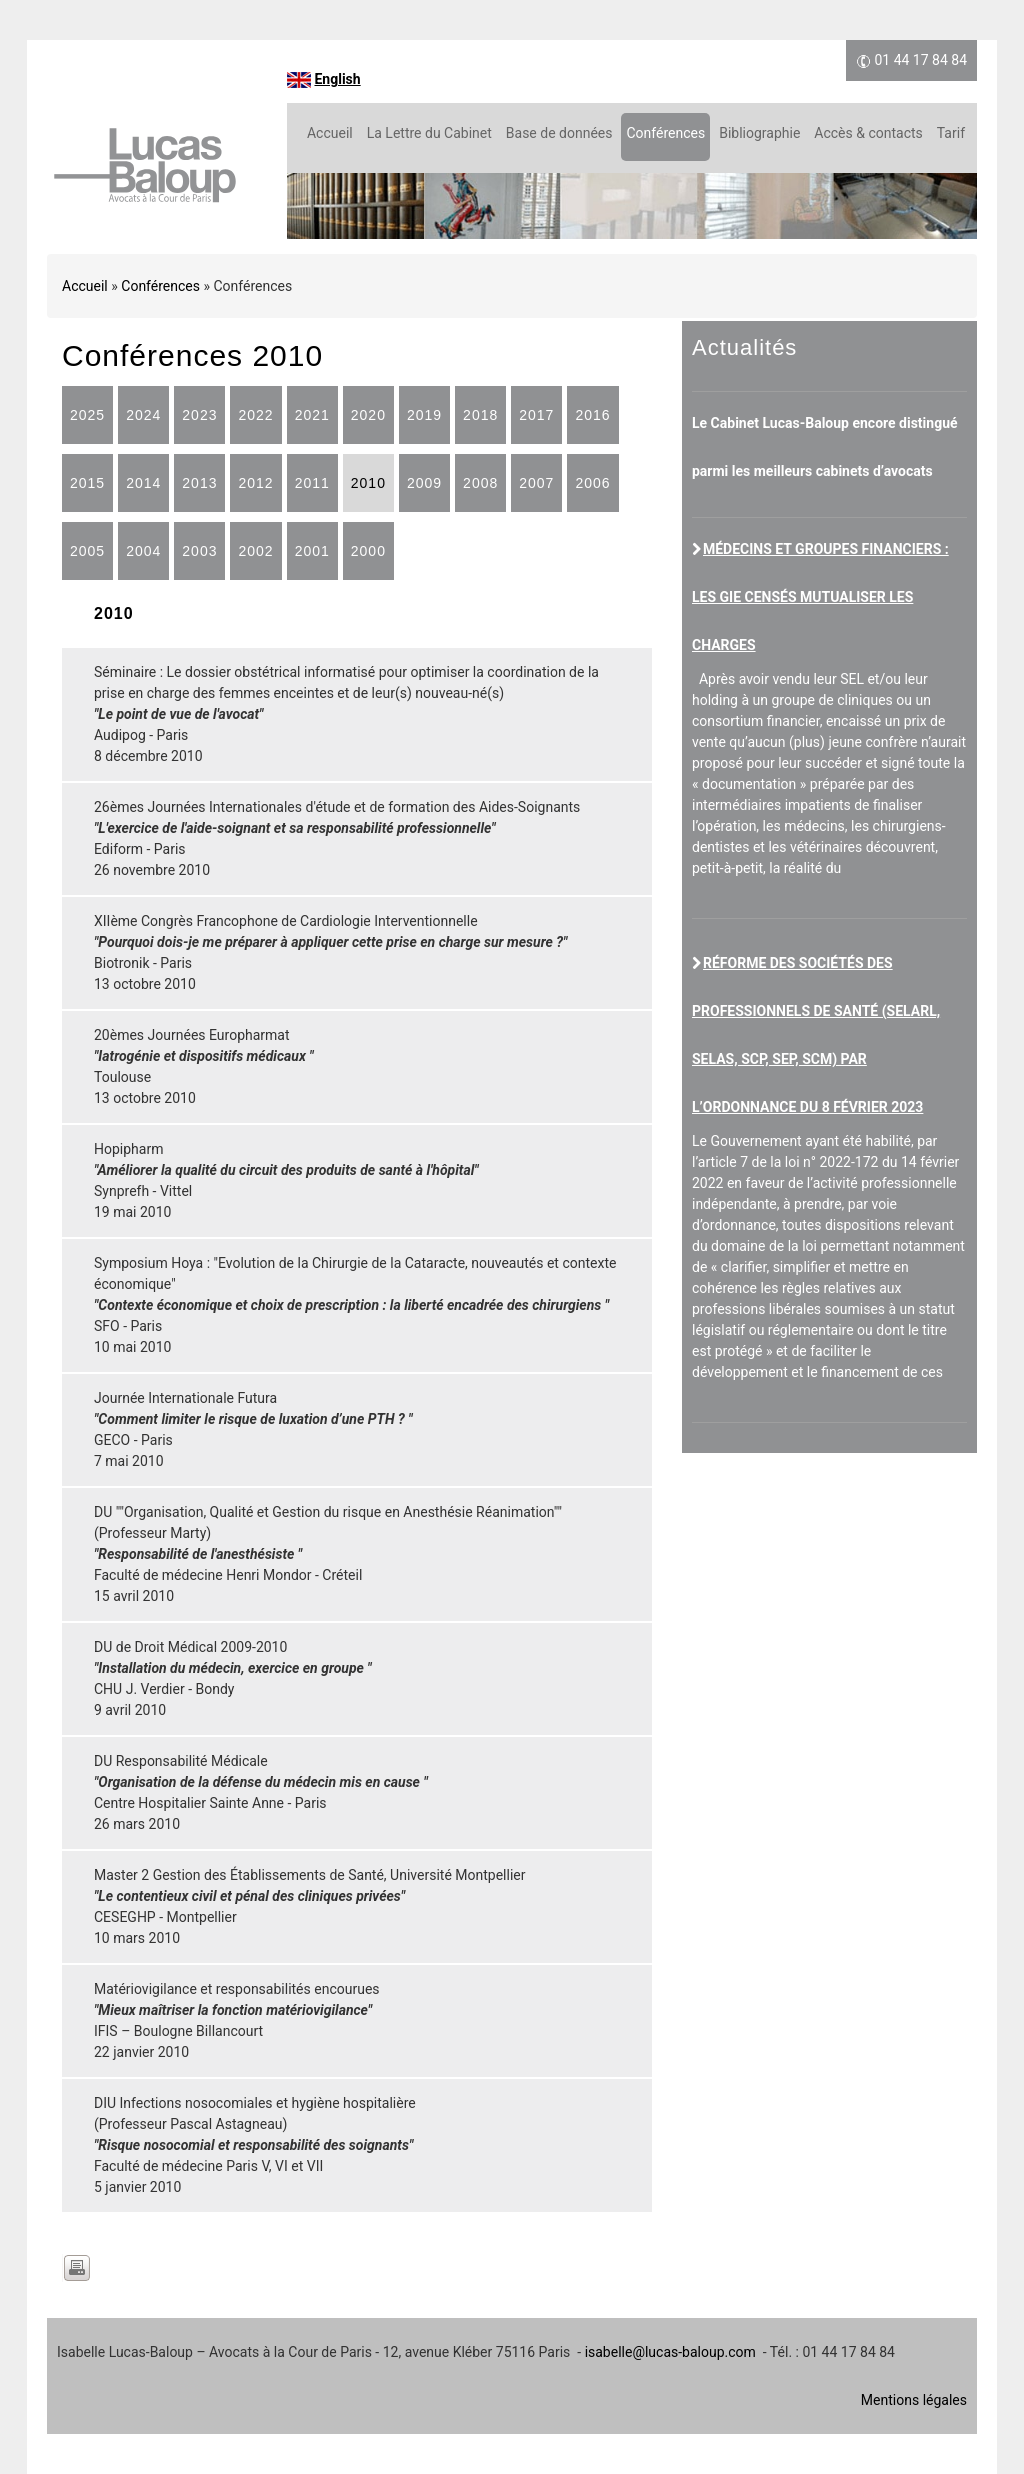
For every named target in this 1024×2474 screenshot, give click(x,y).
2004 (143, 551)
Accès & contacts (868, 133)
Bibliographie (759, 133)
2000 (368, 551)
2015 (87, 483)
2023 (199, 415)
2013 (199, 483)
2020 (368, 415)
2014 (143, 483)
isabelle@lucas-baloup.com (670, 2352)
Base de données (559, 133)
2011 (312, 483)
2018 (480, 415)
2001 (312, 551)
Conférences (665, 133)
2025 (87, 415)
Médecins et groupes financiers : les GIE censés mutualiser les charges (820, 597)
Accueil (330, 133)
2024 (143, 415)
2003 (199, 551)
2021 (312, 415)
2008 (480, 483)
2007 (536, 483)
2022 (255, 415)
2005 (87, 551)
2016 (592, 415)
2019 (424, 415)
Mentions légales (914, 2400)
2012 (255, 483)
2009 (424, 483)
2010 (368, 483)
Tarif (951, 133)
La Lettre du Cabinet (429, 133)
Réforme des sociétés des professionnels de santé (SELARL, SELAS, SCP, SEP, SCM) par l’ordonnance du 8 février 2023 (816, 1035)
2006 (592, 483)
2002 (255, 551)
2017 (536, 415)
